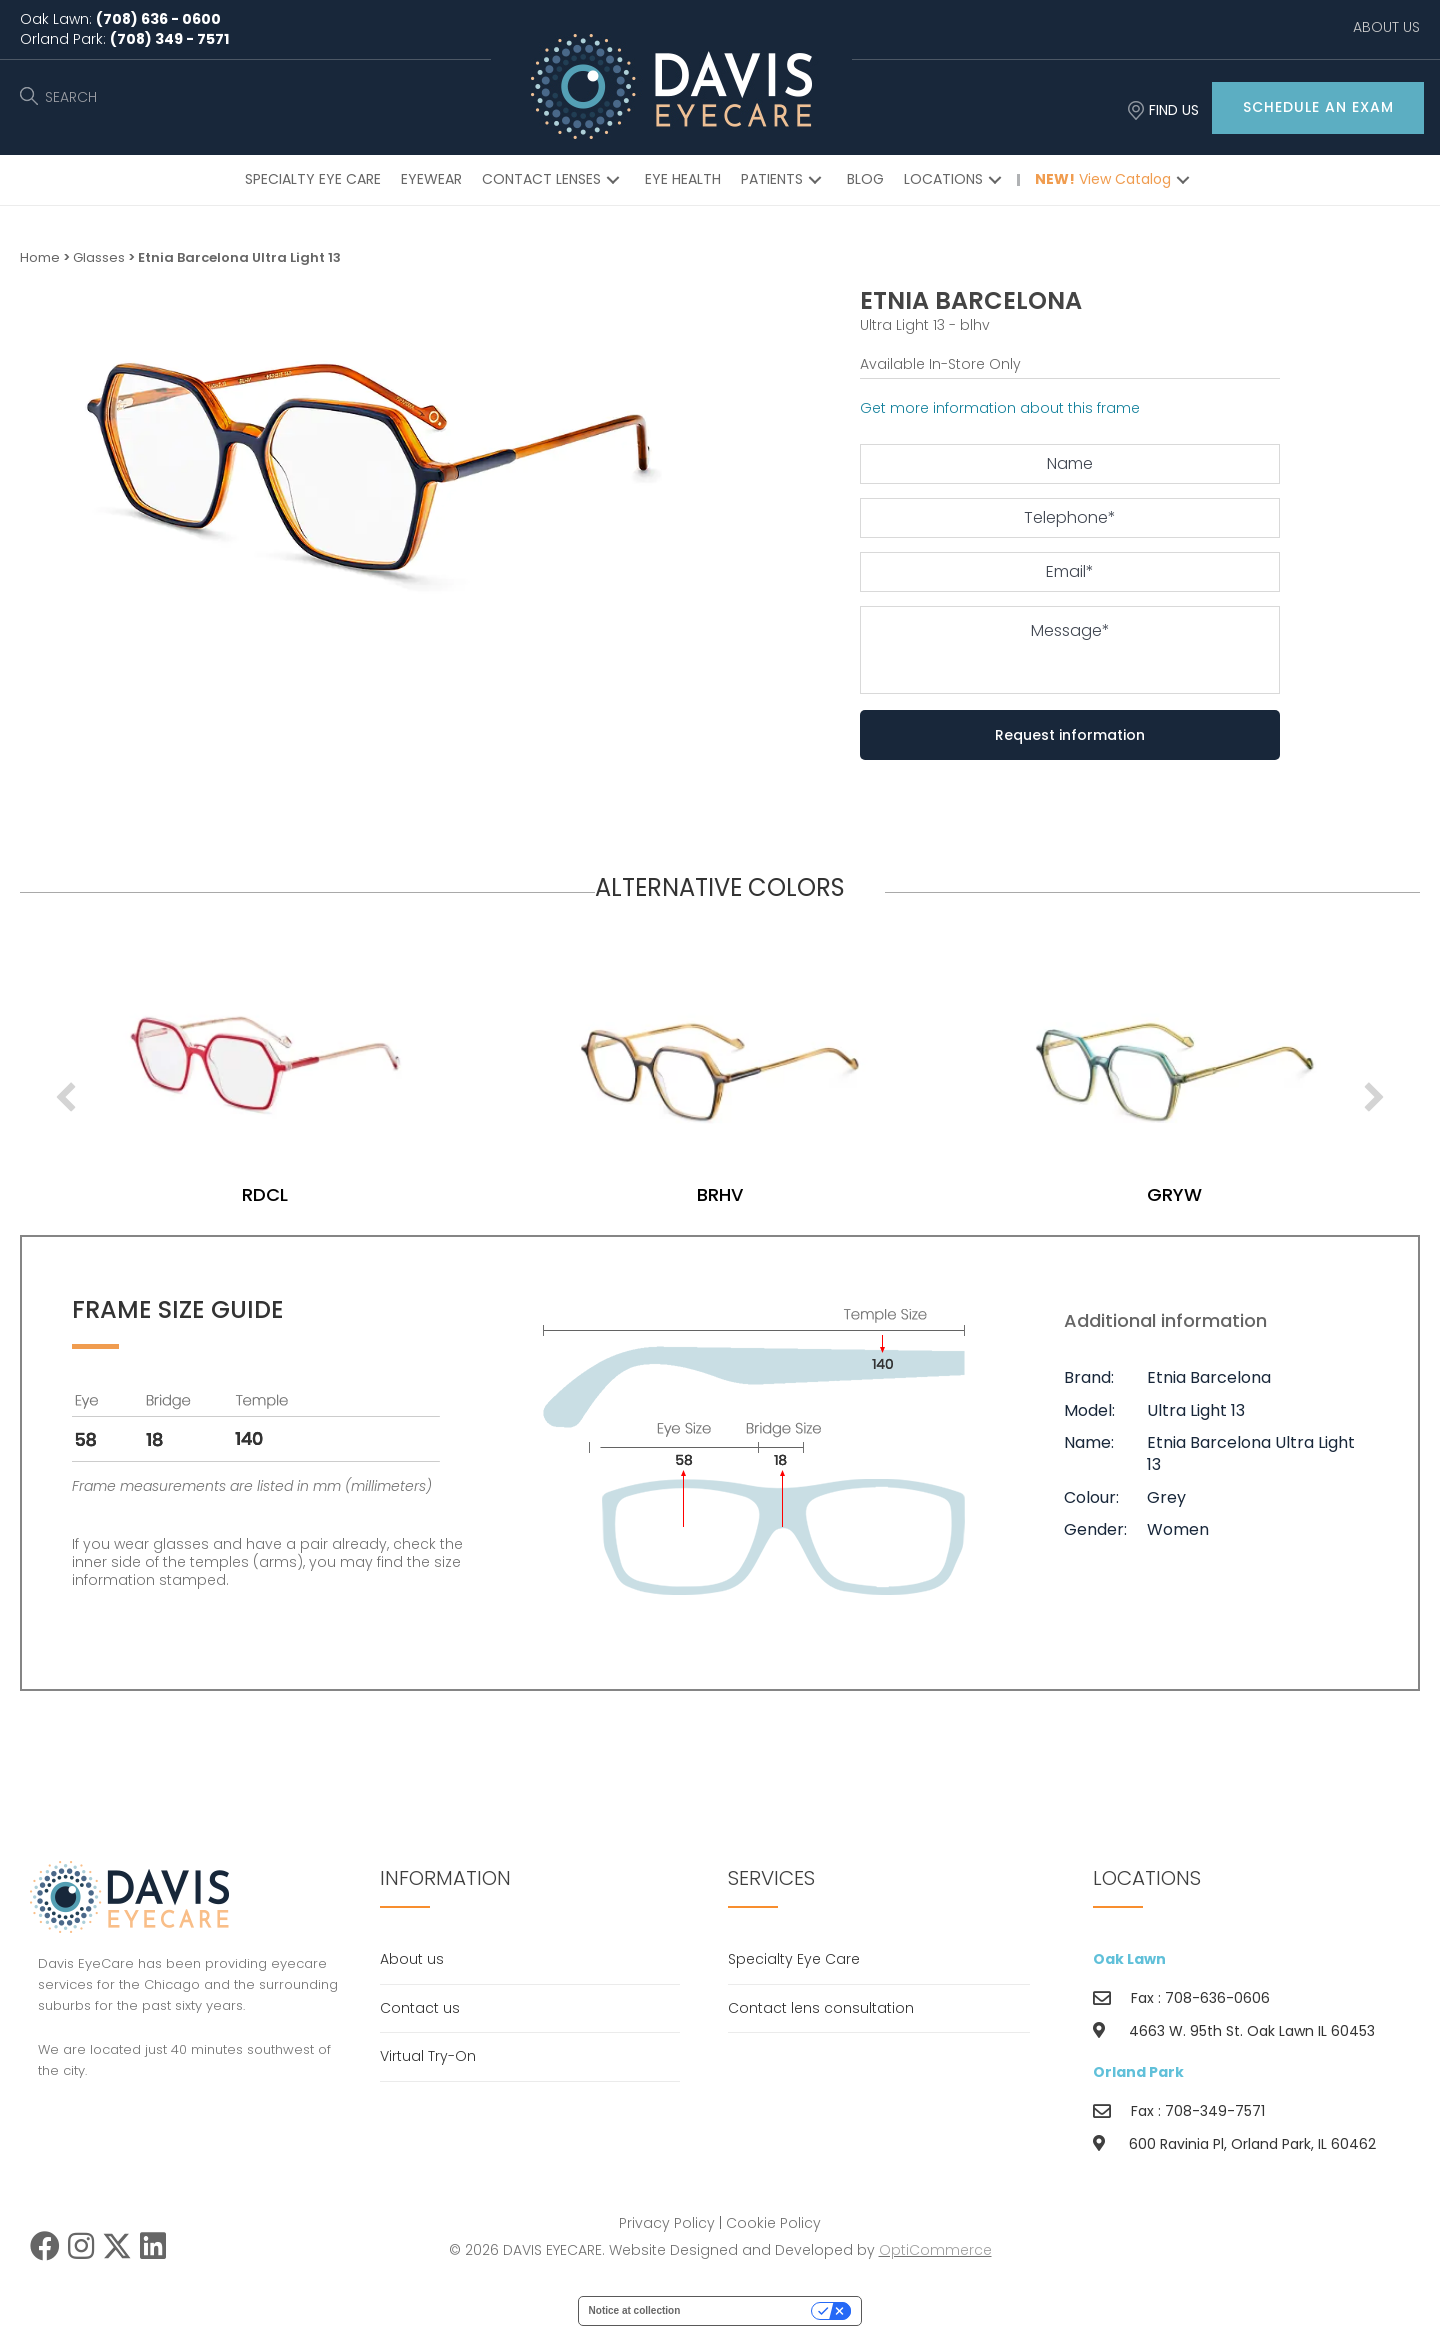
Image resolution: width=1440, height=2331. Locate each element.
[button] (1318, 108)
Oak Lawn (1129, 1959)
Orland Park (1138, 2072)
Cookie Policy (773, 2223)
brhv (1175, 1194)
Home (40, 257)
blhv (265, 1194)
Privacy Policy (667, 2223)
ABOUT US (1386, 27)
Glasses (99, 257)
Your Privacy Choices (752, 2310)
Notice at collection (635, 2310)
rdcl (720, 1194)
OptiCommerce (935, 2250)
